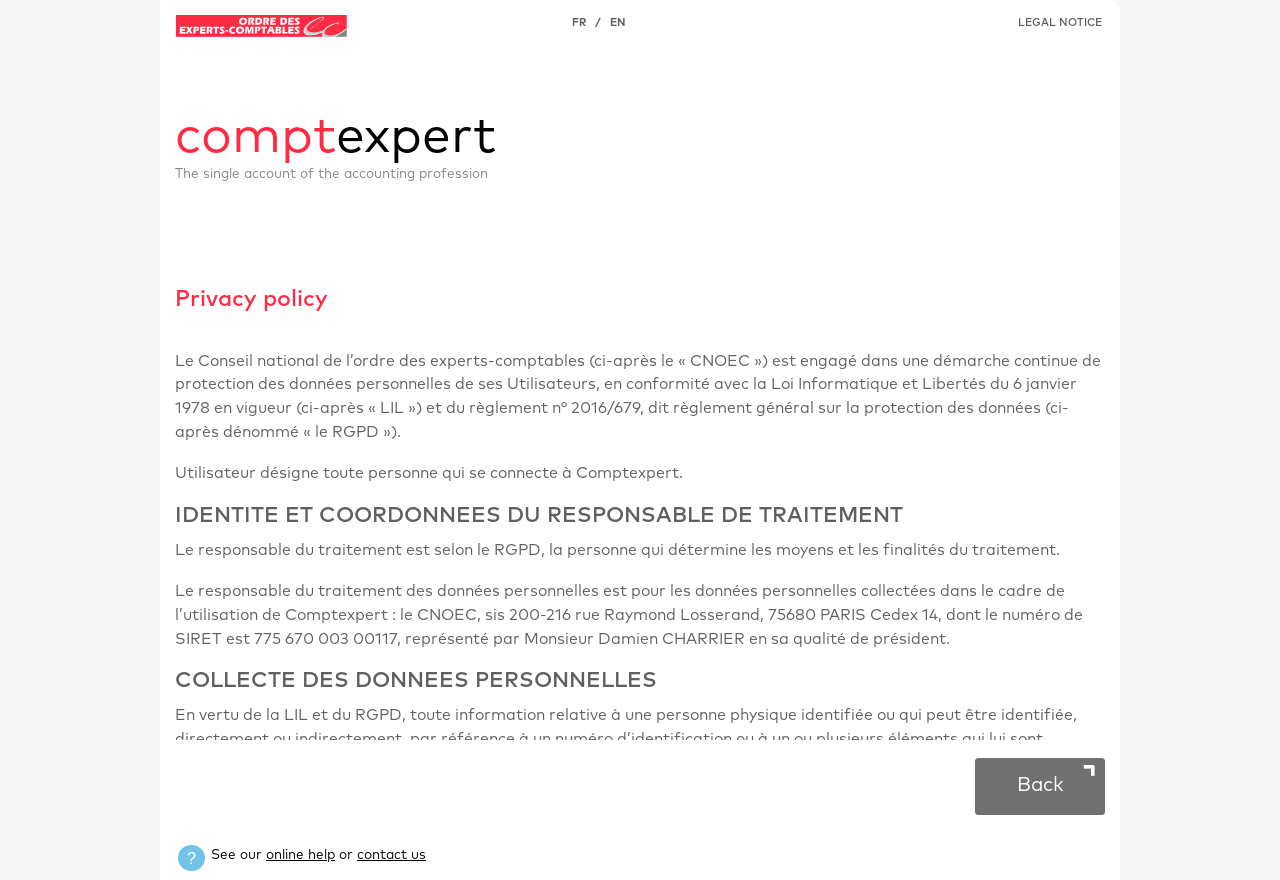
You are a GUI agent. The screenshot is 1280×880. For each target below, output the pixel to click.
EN (617, 22)
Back (1040, 785)
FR (579, 22)
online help (300, 855)
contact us (391, 855)
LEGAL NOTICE (1060, 22)
